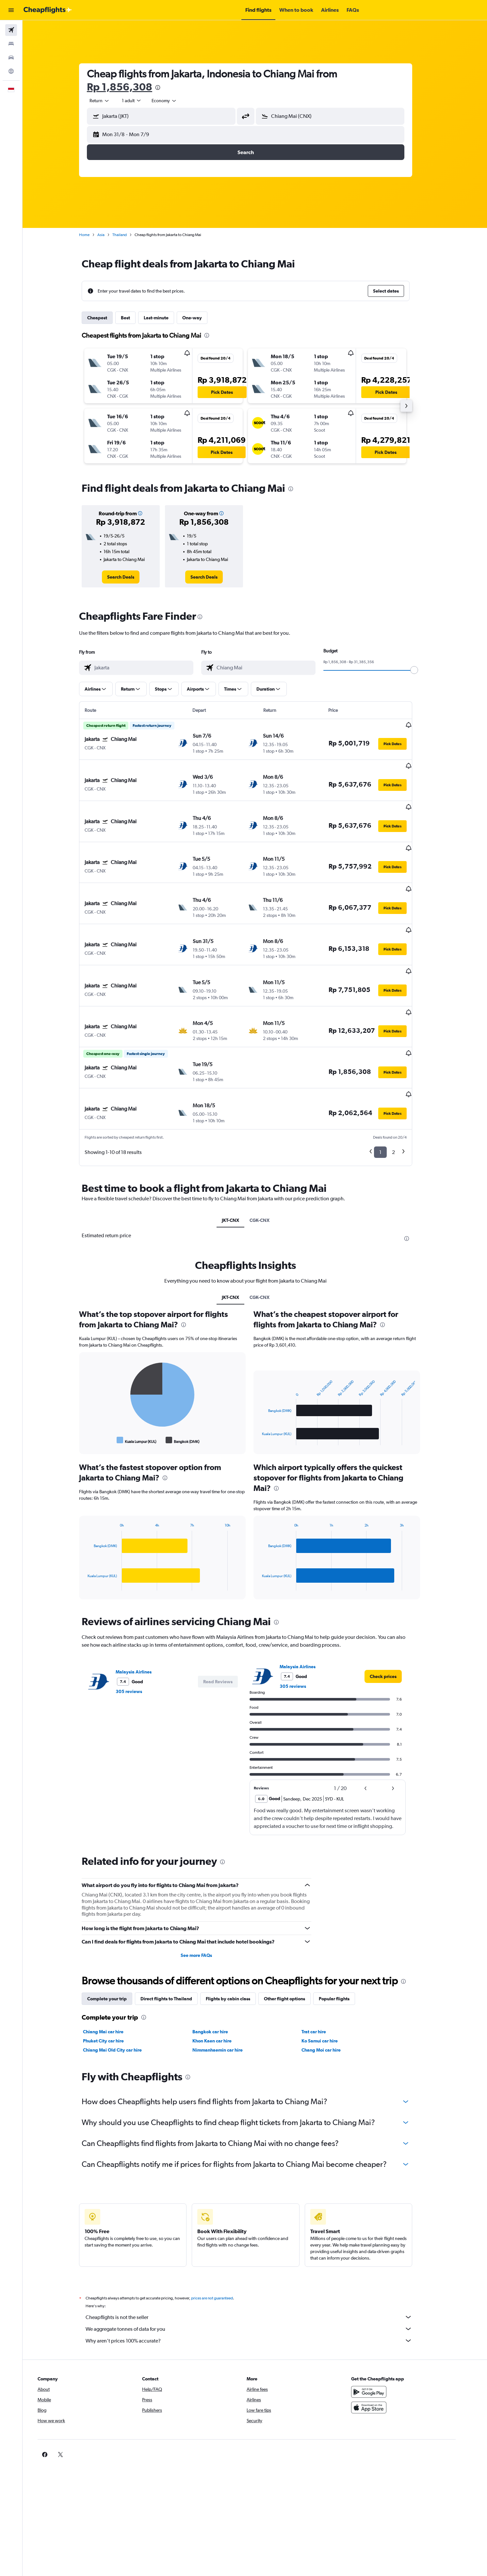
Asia (110, 234)
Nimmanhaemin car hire (227, 1985)
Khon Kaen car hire (221, 1975)
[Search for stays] (11, 43)
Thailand (129, 234)
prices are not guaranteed (221, 2233)
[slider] (423, 670)
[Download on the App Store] (388, 2342)
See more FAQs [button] (205, 1890)
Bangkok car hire (219, 1966)
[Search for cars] (11, 57)
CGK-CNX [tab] (269, 1155)
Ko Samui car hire (329, 1975)
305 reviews (138, 1626)
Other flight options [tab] (293, 1933)
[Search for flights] (11, 30)
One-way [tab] (201, 317)
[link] (130, 577)
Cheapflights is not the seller (258, 2252)
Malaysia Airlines (143, 1606)
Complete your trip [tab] (116, 1933)
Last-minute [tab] (165, 317)
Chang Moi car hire (330, 1985)
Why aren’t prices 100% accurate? (258, 2276)
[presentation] (167, 87)
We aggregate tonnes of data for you (258, 2264)
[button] (11, 10)
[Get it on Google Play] (388, 2327)
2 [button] (402, 1087)
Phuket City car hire (112, 1975)
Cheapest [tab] (106, 317)
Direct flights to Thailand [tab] (175, 1933)
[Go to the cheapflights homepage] (48, 10)
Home (93, 234)
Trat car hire (323, 1966)
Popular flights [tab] (343, 1933)
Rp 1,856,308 (128, 87)
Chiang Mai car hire (112, 1966)
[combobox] (109, 100)
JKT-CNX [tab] (239, 1155)
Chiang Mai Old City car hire (121, 1985)
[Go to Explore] (11, 71)
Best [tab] (134, 317)
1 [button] (389, 1087)
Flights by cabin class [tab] (237, 1933)
